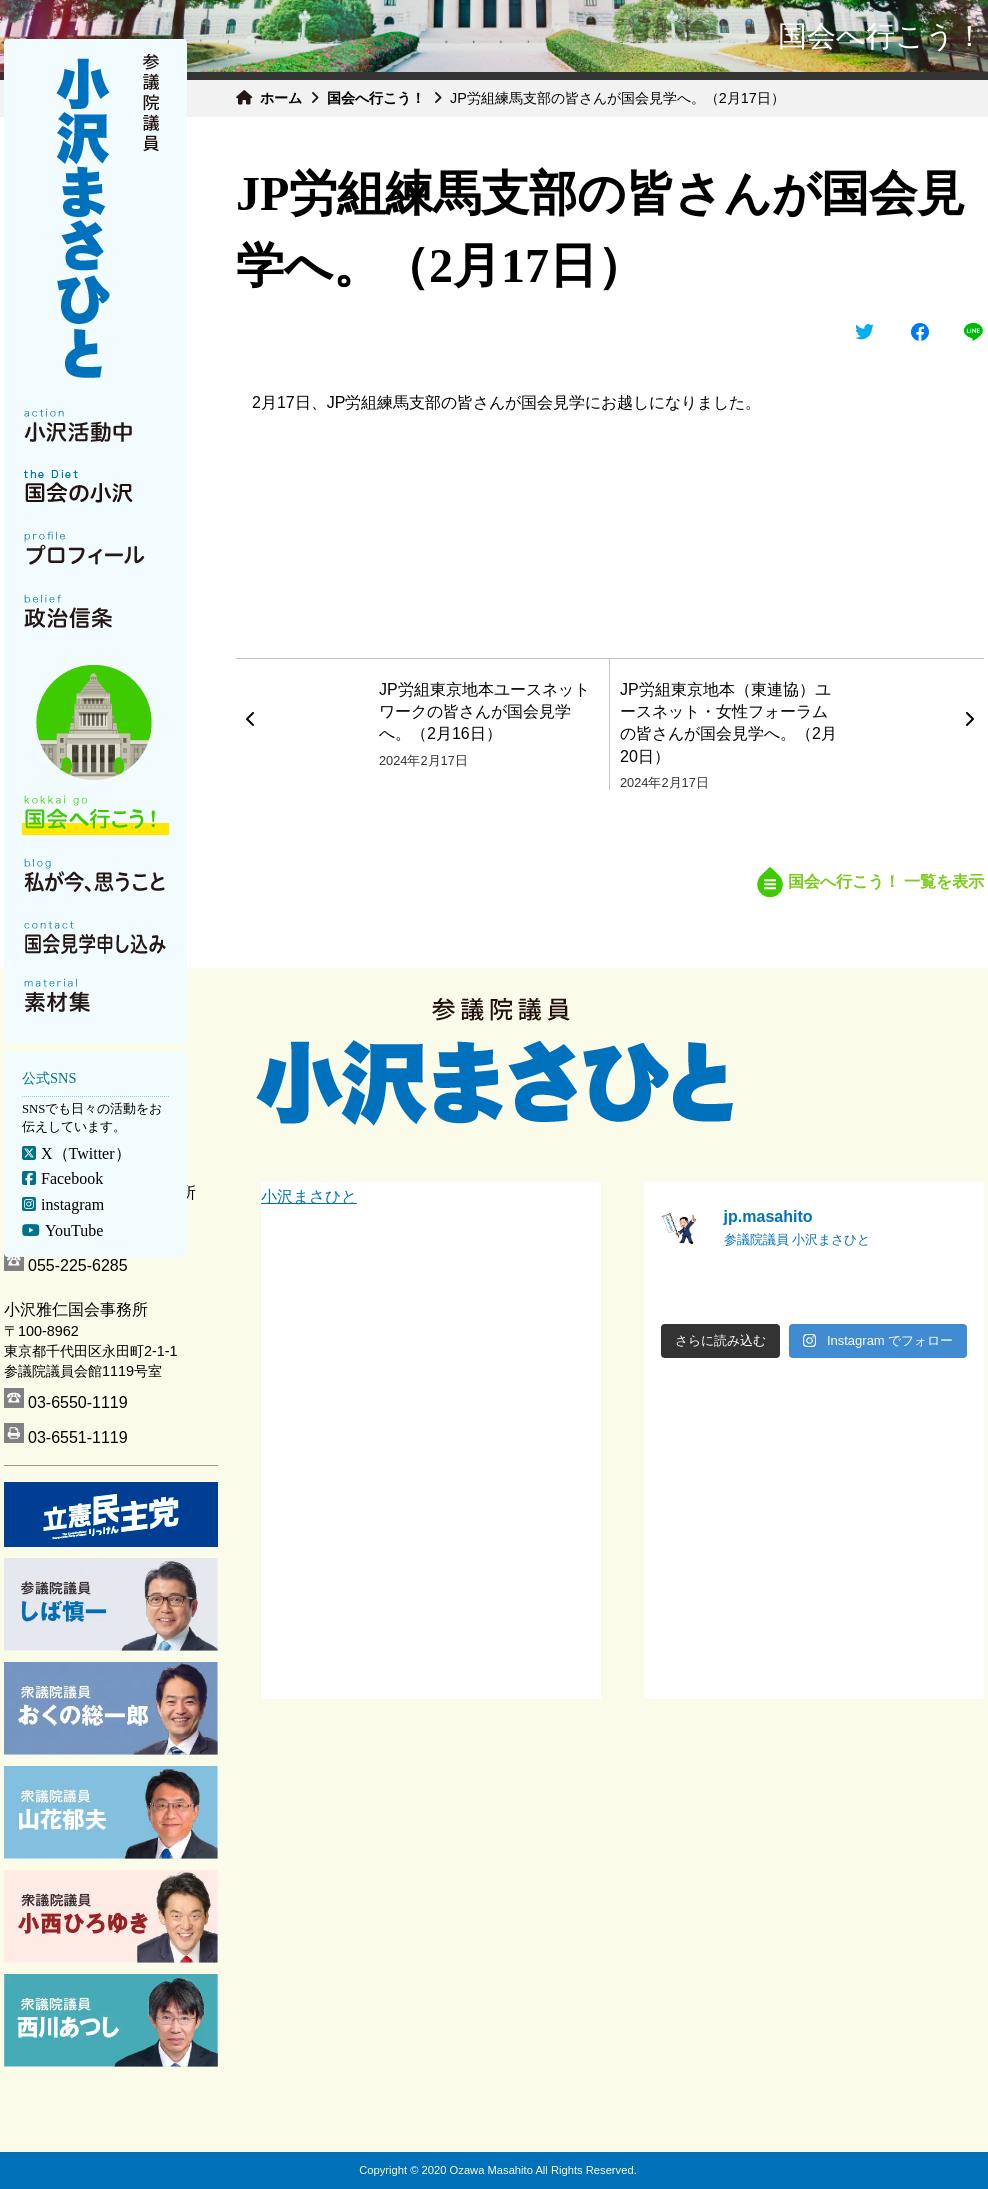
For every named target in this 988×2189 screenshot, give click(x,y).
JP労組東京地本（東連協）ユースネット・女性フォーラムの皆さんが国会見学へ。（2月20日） (728, 723)
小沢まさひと (309, 1196)
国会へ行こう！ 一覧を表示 (870, 881)
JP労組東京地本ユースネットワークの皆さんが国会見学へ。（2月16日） (484, 712)
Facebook (72, 1178)
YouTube (74, 1230)
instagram (72, 1204)
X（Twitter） (86, 1153)
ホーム (281, 98)
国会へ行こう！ (376, 98)
